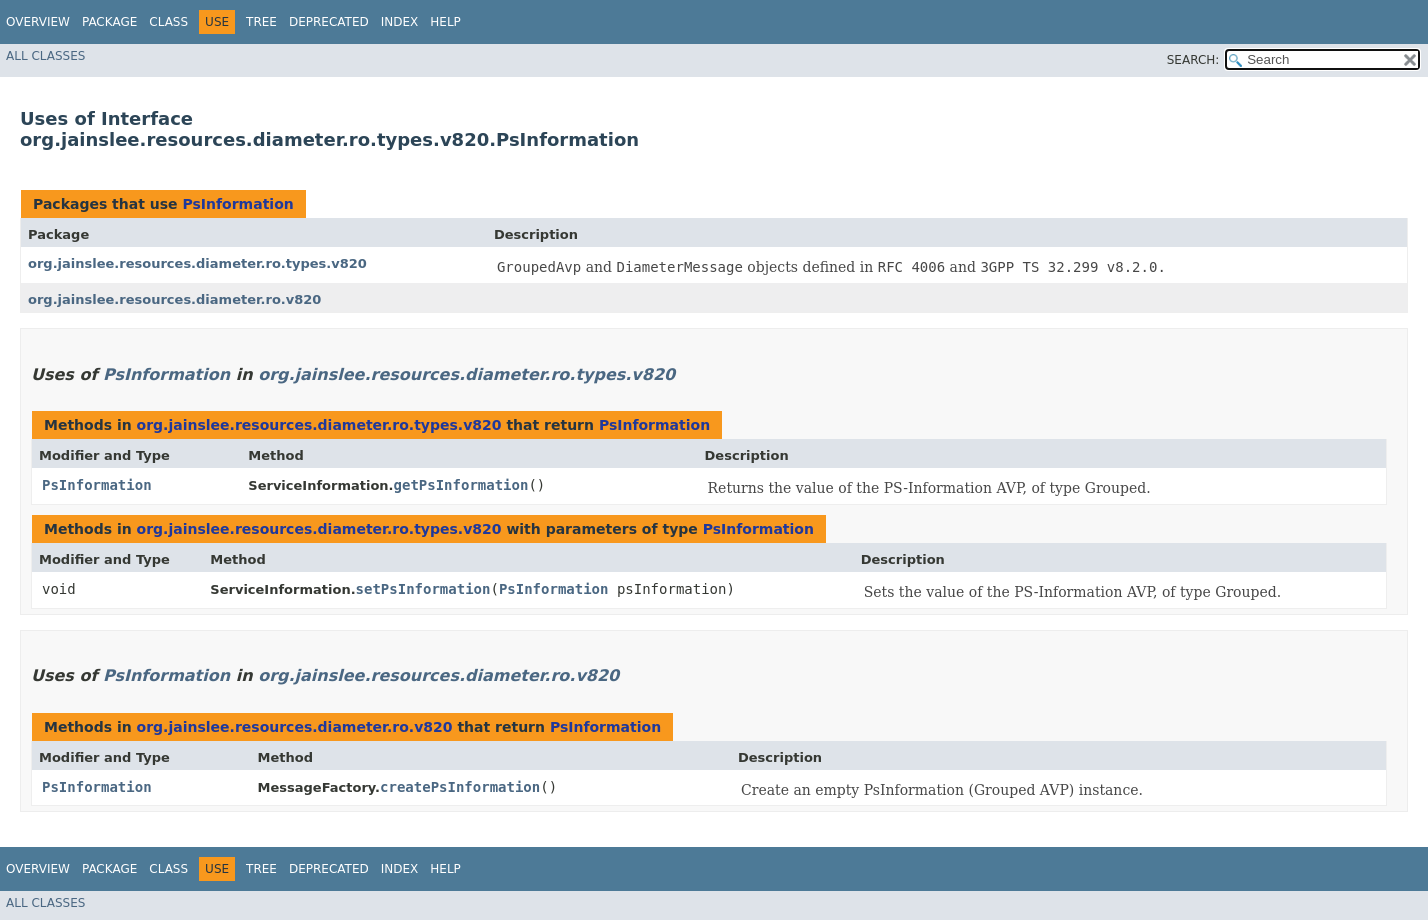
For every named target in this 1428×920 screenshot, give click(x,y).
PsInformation (237, 204)
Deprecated (329, 22)
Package (109, 22)
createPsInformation (460, 787)
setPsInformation (423, 589)
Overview (38, 22)
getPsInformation (461, 485)
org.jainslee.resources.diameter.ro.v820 (174, 299)
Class (168, 22)
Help (445, 22)
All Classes (45, 56)
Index (400, 22)
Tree (261, 22)
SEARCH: (1193, 60)
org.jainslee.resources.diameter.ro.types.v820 (197, 263)
